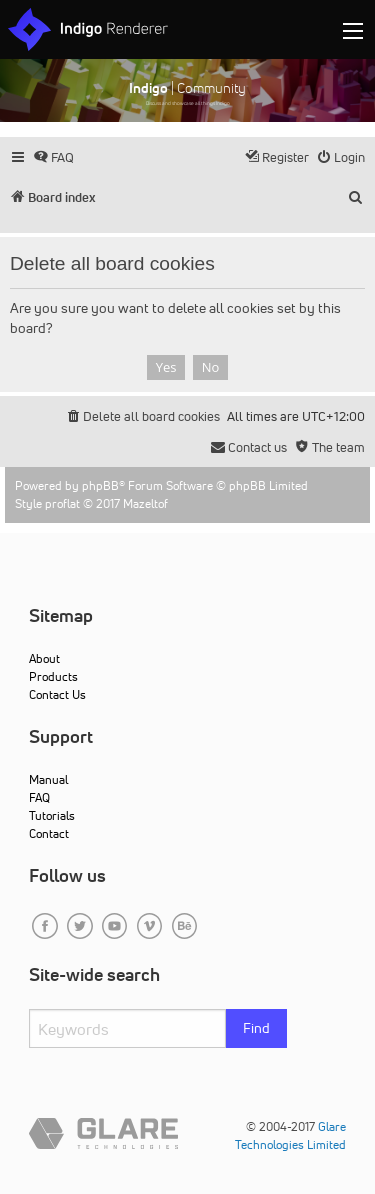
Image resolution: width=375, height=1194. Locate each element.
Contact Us (57, 694)
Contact (49, 833)
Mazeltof (145, 503)
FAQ (39, 797)
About (44, 658)
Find (256, 1028)
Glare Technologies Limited (290, 1135)
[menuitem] (53, 157)
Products (53, 676)
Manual (48, 779)
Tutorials (52, 815)
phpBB (100, 485)
